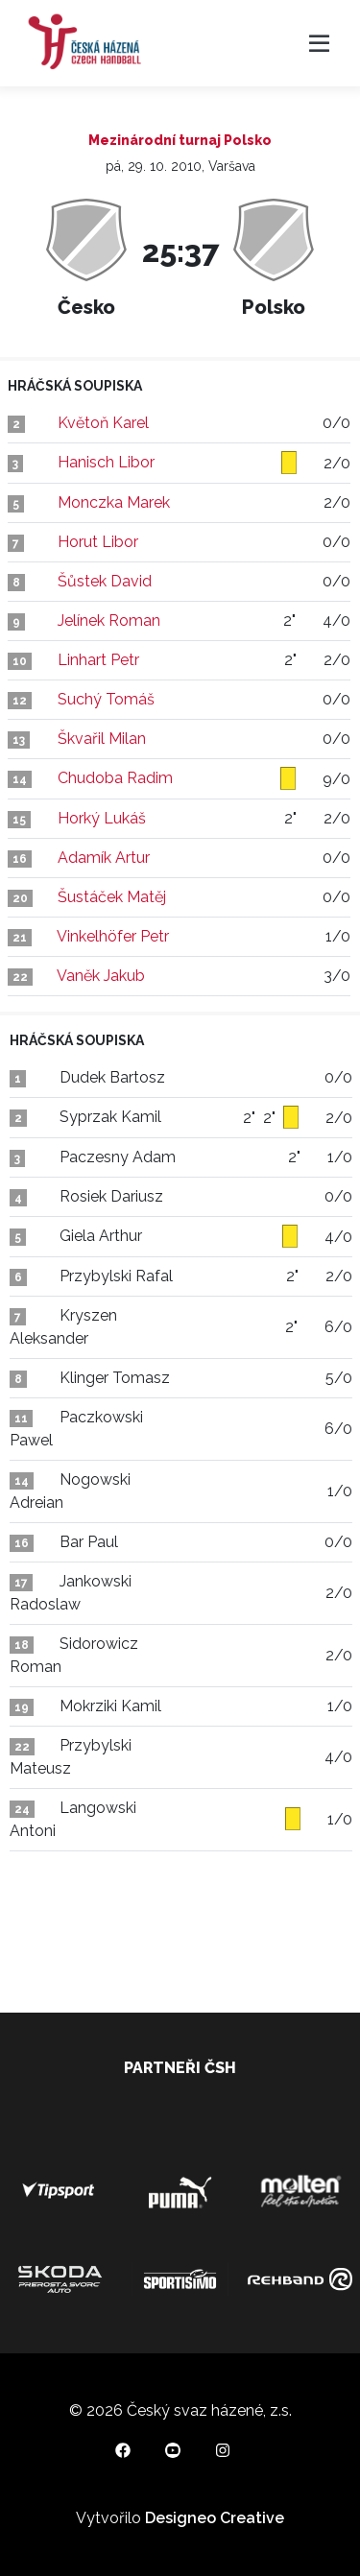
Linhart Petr (98, 660)
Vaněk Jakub (101, 975)
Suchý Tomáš (106, 699)
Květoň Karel (103, 423)
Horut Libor (98, 542)
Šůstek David (105, 581)
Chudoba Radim (115, 778)
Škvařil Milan (102, 738)
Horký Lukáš (102, 818)
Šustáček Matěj (112, 897)
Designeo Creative (214, 2518)
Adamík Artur (104, 857)
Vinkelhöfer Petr (113, 936)
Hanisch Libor (106, 462)
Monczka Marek (114, 502)
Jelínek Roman (109, 620)
